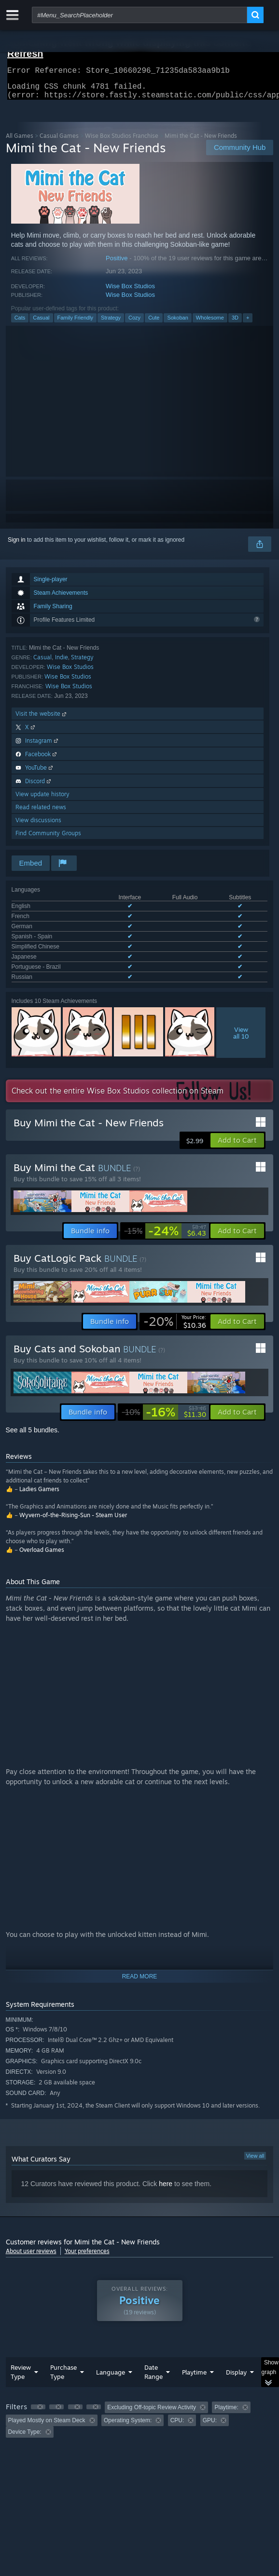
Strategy (111, 323)
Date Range (153, 2356)
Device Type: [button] (25, 2416)
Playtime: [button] (226, 2392)
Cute (153, 323)
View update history (42, 799)
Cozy (134, 323)
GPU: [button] (210, 2405)
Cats (20, 323)
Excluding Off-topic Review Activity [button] (151, 2392)
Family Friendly (75, 323)
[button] (237, 1125)
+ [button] (247, 323)
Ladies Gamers (39, 1473)
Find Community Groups (48, 838)
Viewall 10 (241, 1017)
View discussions (38, 825)
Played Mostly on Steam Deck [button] (46, 2405)
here (165, 2168)
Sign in (17, 545)
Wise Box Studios (130, 291)
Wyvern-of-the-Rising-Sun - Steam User (73, 1499)
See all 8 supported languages (51, 963)
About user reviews (31, 2235)
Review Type (21, 2356)
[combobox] (139, 15)
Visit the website (41, 719)
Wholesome (210, 323)
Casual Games (59, 141)
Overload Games (41, 1534)
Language (110, 2357)
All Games (19, 141)
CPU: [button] (177, 2405)
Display (236, 2357)
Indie (61, 663)
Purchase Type (63, 2356)
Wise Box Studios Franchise (121, 141)
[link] (165, 1215)
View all (255, 2140)
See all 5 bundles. (32, 1414)
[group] (140, 2404)
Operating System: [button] (128, 2405)
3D (235, 323)
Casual (41, 323)
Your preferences (87, 2235)
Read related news (40, 812)
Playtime (194, 2357)
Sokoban (177, 323)
